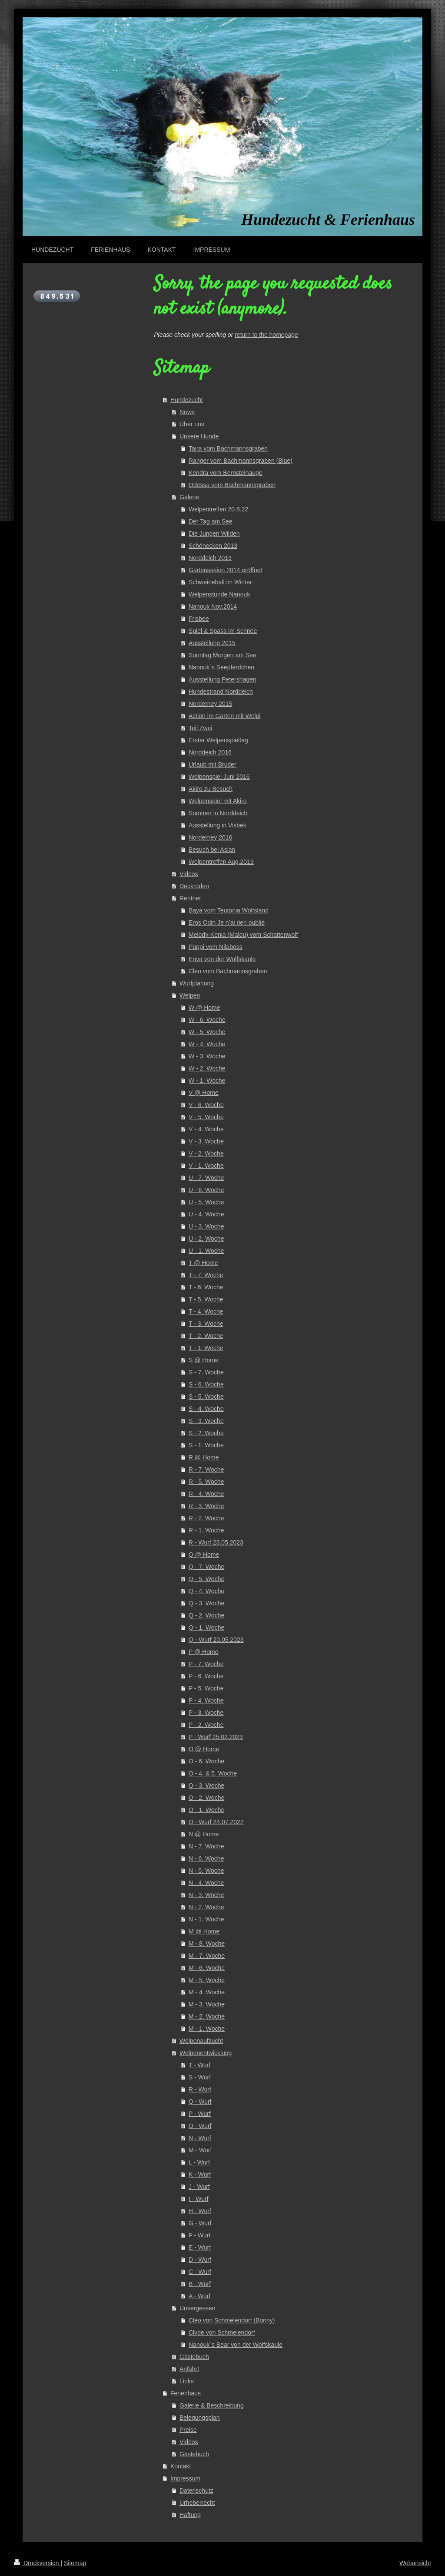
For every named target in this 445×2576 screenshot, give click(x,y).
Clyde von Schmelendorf (222, 2332)
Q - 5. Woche (206, 1578)
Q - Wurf (200, 2101)
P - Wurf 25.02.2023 (216, 1736)
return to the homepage (266, 334)
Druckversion (37, 2563)
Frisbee (199, 618)
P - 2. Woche (206, 1724)
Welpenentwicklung (205, 2052)
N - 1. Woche (206, 1919)
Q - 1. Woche (206, 1627)
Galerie (189, 497)
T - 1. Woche (206, 1347)
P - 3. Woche (206, 1712)
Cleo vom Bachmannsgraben (228, 971)
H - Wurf (200, 2210)
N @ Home (204, 1834)
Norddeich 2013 (210, 557)
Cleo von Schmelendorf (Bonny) (232, 2320)
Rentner (190, 898)
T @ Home (203, 1262)
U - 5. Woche (206, 1202)
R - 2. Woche (206, 1518)
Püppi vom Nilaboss (215, 946)
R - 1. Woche (206, 1530)
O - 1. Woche (206, 1809)
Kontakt (180, 2466)
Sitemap (75, 2563)
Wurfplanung (196, 983)
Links (186, 2381)
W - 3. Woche (207, 1056)
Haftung (190, 2514)
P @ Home (203, 1651)
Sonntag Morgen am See (222, 655)
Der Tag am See (210, 521)
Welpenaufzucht (201, 2040)
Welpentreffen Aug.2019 (221, 861)
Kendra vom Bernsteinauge (225, 472)
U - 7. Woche (206, 1177)
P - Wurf (200, 2113)
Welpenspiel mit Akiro (218, 800)
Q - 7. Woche (206, 1566)
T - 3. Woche (206, 1323)
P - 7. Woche (206, 1663)
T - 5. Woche (206, 1299)
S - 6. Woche (206, 1384)
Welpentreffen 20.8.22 (218, 509)
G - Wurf (200, 2223)
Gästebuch (194, 2356)
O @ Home (204, 1749)
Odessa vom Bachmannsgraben (232, 484)
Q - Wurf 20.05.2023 (216, 1639)
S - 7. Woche (206, 1372)
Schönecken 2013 (213, 545)
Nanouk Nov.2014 (213, 606)
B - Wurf (200, 2283)
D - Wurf (200, 2259)
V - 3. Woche (206, 1141)
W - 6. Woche (207, 1019)
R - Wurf (200, 2089)
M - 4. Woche (207, 1992)
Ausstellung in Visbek (217, 825)
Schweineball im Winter (220, 582)
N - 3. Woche (206, 1894)
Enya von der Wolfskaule (222, 958)
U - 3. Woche (206, 1226)
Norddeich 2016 (210, 752)
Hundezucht (186, 399)
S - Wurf (200, 2077)
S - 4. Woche (206, 1408)
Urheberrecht (197, 2502)
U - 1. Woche (206, 1250)
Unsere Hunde (199, 436)
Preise (188, 2429)
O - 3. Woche (206, 1785)
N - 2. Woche (206, 1907)
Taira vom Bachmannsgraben (228, 448)
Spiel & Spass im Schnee (223, 630)
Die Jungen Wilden (214, 533)
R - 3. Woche (206, 1505)
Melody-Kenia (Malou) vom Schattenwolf (243, 934)
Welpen (189, 995)
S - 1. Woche (206, 1445)
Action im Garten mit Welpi (224, 715)
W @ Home (204, 1007)
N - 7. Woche (206, 1846)
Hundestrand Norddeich (221, 691)
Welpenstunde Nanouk (219, 594)
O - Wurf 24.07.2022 (216, 1821)
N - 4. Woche (206, 1882)
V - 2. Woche (206, 1153)
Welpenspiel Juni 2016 (219, 776)
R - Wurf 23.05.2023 (216, 1542)
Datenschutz (196, 2490)
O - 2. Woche (206, 1797)
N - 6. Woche (206, 1858)
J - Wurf (199, 2186)
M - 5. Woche (207, 1979)
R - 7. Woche (206, 1469)
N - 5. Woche (206, 1870)
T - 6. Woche (206, 1287)
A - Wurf (199, 2296)
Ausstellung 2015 (212, 642)
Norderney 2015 (210, 703)
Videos (188, 873)
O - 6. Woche (206, 1761)
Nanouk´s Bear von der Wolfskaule (235, 2344)
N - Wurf (200, 2138)
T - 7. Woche (206, 1275)
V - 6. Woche (206, 1104)
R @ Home (204, 1457)
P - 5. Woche (206, 1688)
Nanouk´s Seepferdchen (221, 667)
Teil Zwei (200, 728)
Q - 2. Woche (206, 1615)
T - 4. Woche (206, 1311)
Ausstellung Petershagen (222, 679)
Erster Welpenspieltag (218, 740)
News (187, 411)
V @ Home (204, 1092)
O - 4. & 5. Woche (213, 1773)
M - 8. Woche (207, 1943)
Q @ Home (204, 1554)
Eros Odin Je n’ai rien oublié (227, 922)
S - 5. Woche (206, 1396)
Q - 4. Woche (206, 1591)
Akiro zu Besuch (210, 788)
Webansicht (415, 2563)
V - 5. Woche (206, 1116)
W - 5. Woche (207, 1031)
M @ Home (204, 1931)
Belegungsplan (199, 2417)
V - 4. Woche (206, 1129)
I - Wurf (199, 2198)
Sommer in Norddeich (218, 813)
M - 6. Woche (207, 1967)
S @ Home (204, 1360)
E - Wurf (200, 2247)
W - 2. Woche (207, 1068)
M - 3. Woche (207, 2004)
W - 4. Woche (207, 1044)
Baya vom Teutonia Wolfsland (229, 910)
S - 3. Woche (206, 1420)
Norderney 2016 (210, 837)
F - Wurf (199, 2235)
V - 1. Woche (206, 1165)
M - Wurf (200, 2150)
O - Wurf (200, 2125)
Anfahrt (189, 2368)
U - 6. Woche (206, 1189)
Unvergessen (197, 2308)
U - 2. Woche (206, 1238)
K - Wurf (200, 2174)
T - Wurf (199, 2065)
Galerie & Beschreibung (211, 2405)
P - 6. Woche (206, 1676)
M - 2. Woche (207, 2016)
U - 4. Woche (206, 1214)
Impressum (185, 2478)
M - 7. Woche (207, 1955)
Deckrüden (194, 886)
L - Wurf (199, 2162)
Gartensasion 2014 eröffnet (225, 570)
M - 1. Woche (207, 2028)
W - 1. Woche (207, 1080)
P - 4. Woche (206, 1700)
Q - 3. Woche (206, 1603)
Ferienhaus (185, 2393)
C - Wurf (200, 2271)
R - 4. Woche (206, 1493)
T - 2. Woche (206, 1335)
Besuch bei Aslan (212, 849)
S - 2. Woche (206, 1433)
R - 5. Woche (206, 1481)
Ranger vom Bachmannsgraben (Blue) (240, 460)
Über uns (191, 424)
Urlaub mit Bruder (212, 764)
